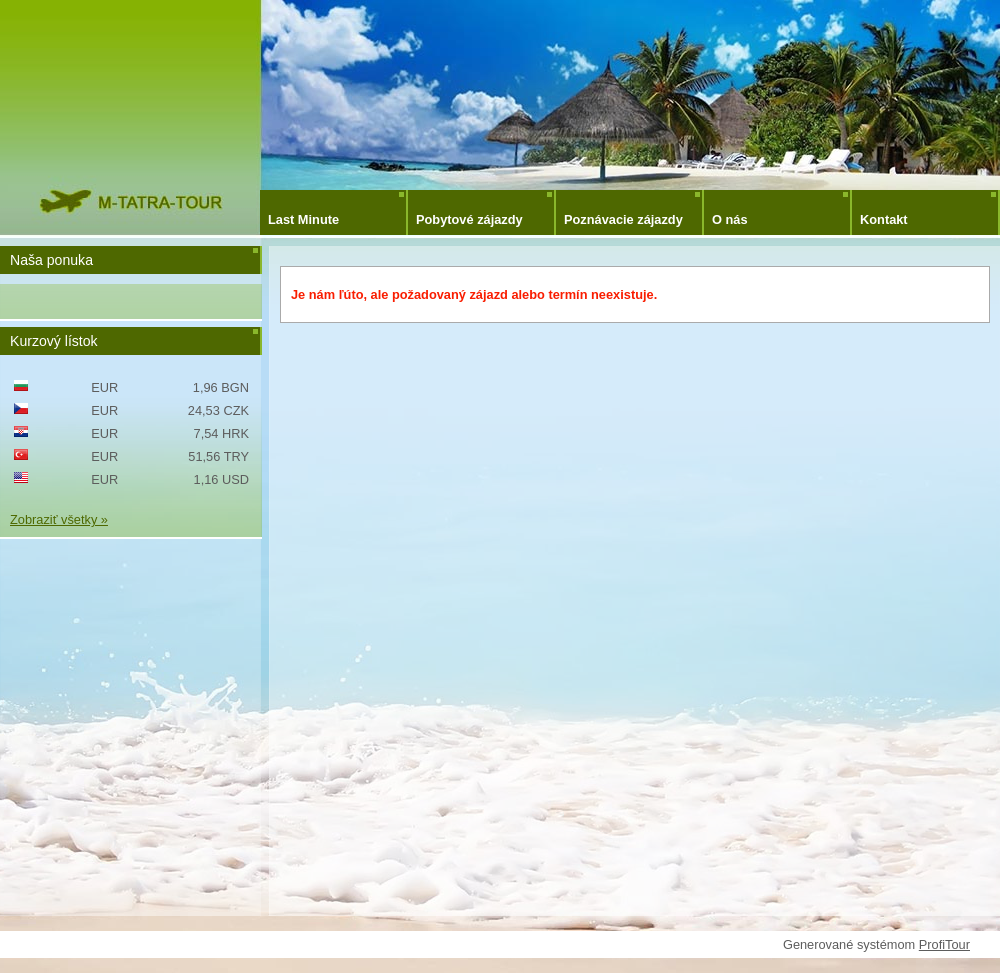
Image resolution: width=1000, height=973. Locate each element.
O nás (730, 219)
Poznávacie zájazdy (623, 219)
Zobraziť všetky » (59, 519)
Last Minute (303, 219)
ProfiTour (944, 944)
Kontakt (884, 219)
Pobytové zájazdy (469, 219)
